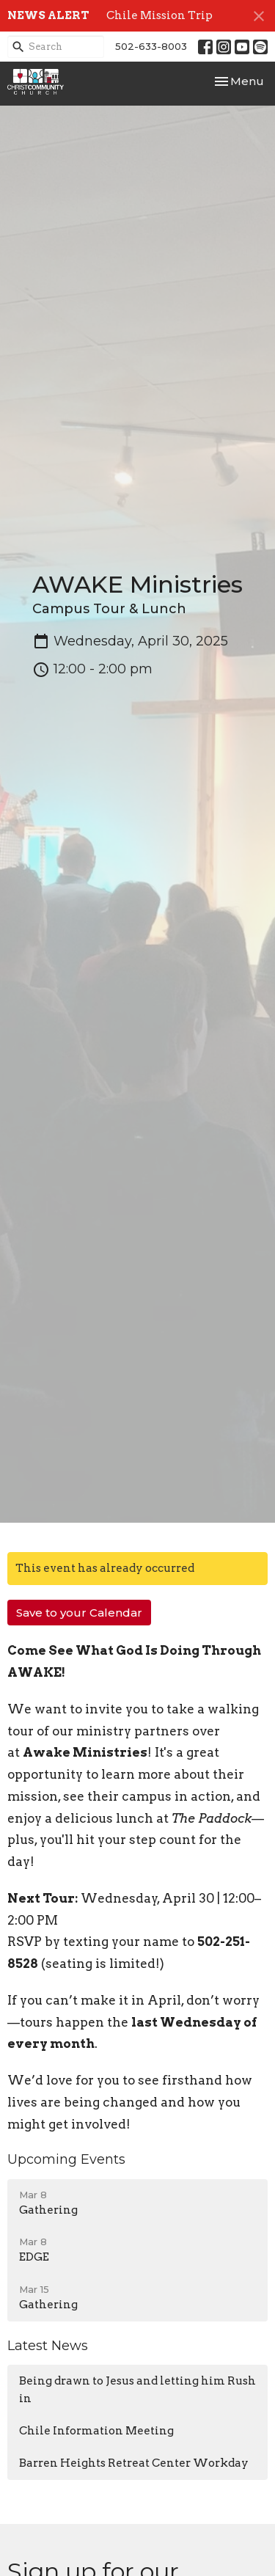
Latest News (47, 2346)
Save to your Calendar (79, 1613)
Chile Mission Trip (159, 15)
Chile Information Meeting (96, 2430)
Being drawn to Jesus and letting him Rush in (137, 2389)
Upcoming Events (66, 2159)
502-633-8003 (151, 46)
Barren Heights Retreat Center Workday (134, 2463)
